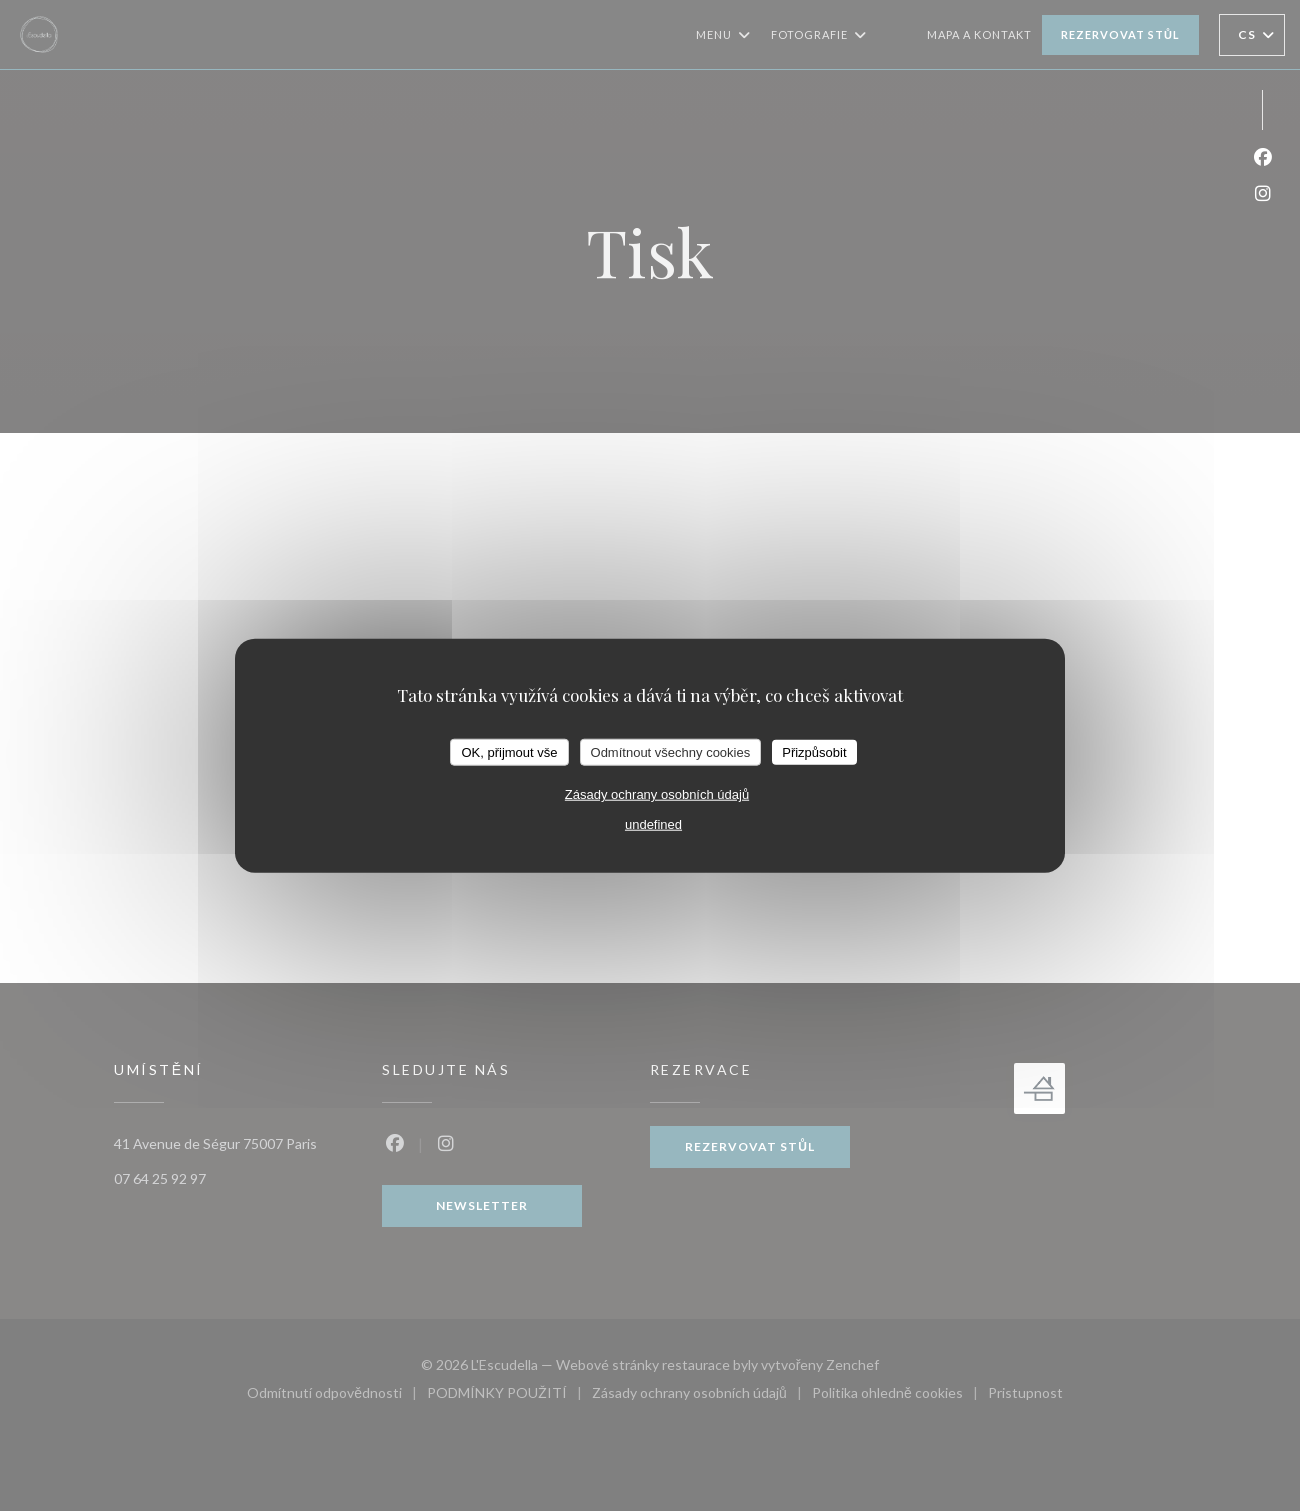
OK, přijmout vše (509, 751)
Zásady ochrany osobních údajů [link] (657, 794)
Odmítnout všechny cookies (671, 751)
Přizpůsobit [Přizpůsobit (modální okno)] (814, 751)
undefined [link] (653, 824)
